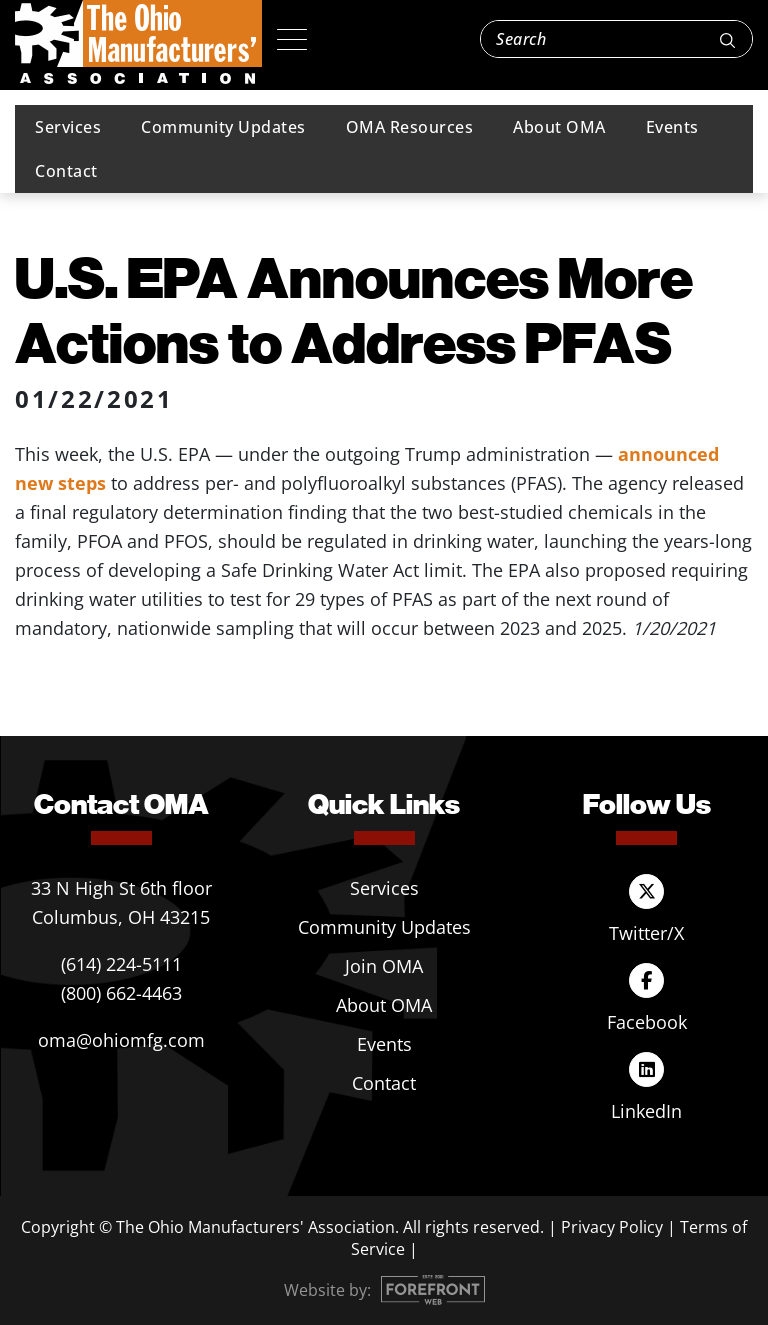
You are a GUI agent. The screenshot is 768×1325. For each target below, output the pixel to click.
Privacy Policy (612, 1227)
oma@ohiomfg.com (121, 1040)
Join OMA (384, 966)
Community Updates (223, 127)
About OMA (559, 127)
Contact (66, 171)
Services (68, 127)
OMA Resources (410, 127)
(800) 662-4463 (121, 993)
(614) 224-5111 (121, 964)
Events (672, 127)
